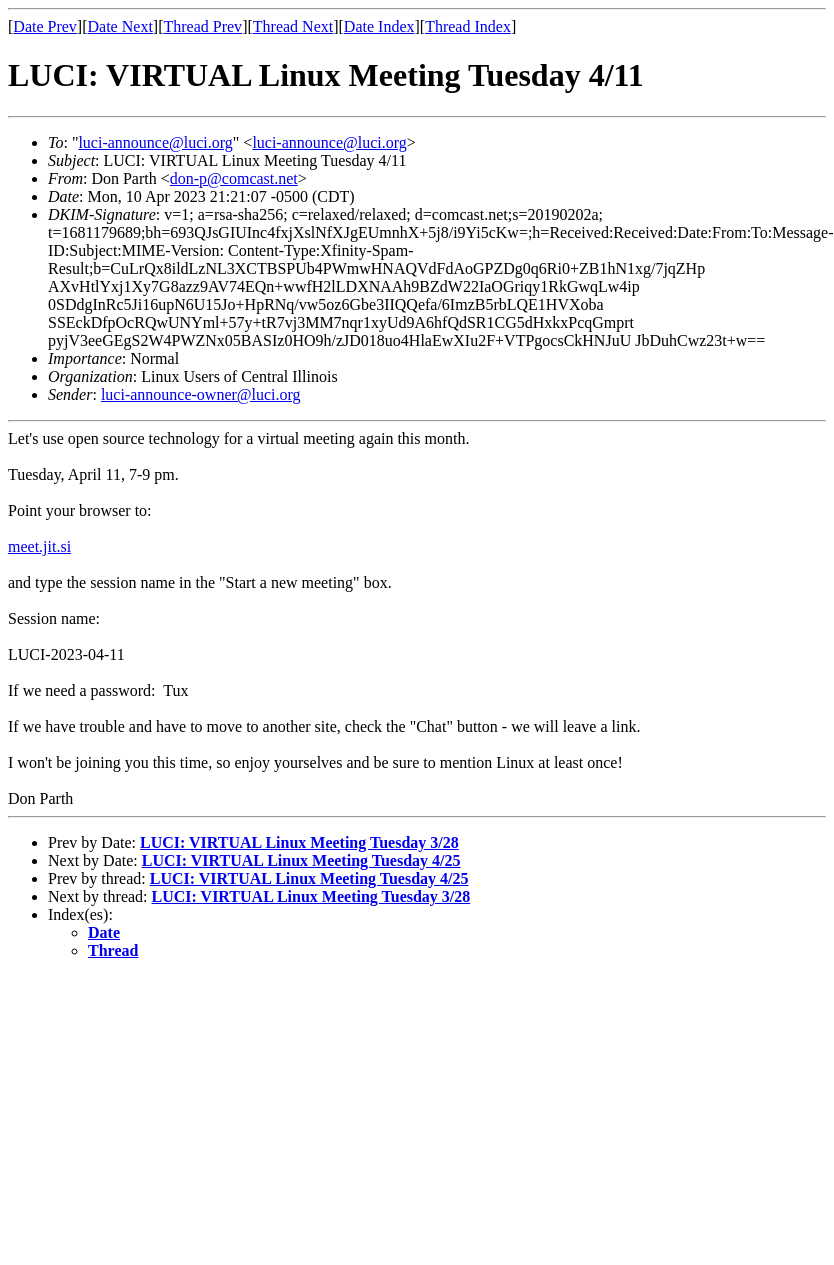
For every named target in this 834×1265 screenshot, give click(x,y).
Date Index (379, 26)
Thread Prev (202, 26)
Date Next (120, 26)
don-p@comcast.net (234, 178)
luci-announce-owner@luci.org (201, 394)
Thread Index (468, 26)
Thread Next (293, 26)
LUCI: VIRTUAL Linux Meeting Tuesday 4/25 (301, 860)
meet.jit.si (39, 546)
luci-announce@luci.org (155, 142)
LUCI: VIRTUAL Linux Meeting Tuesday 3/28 (299, 842)
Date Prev (45, 26)
